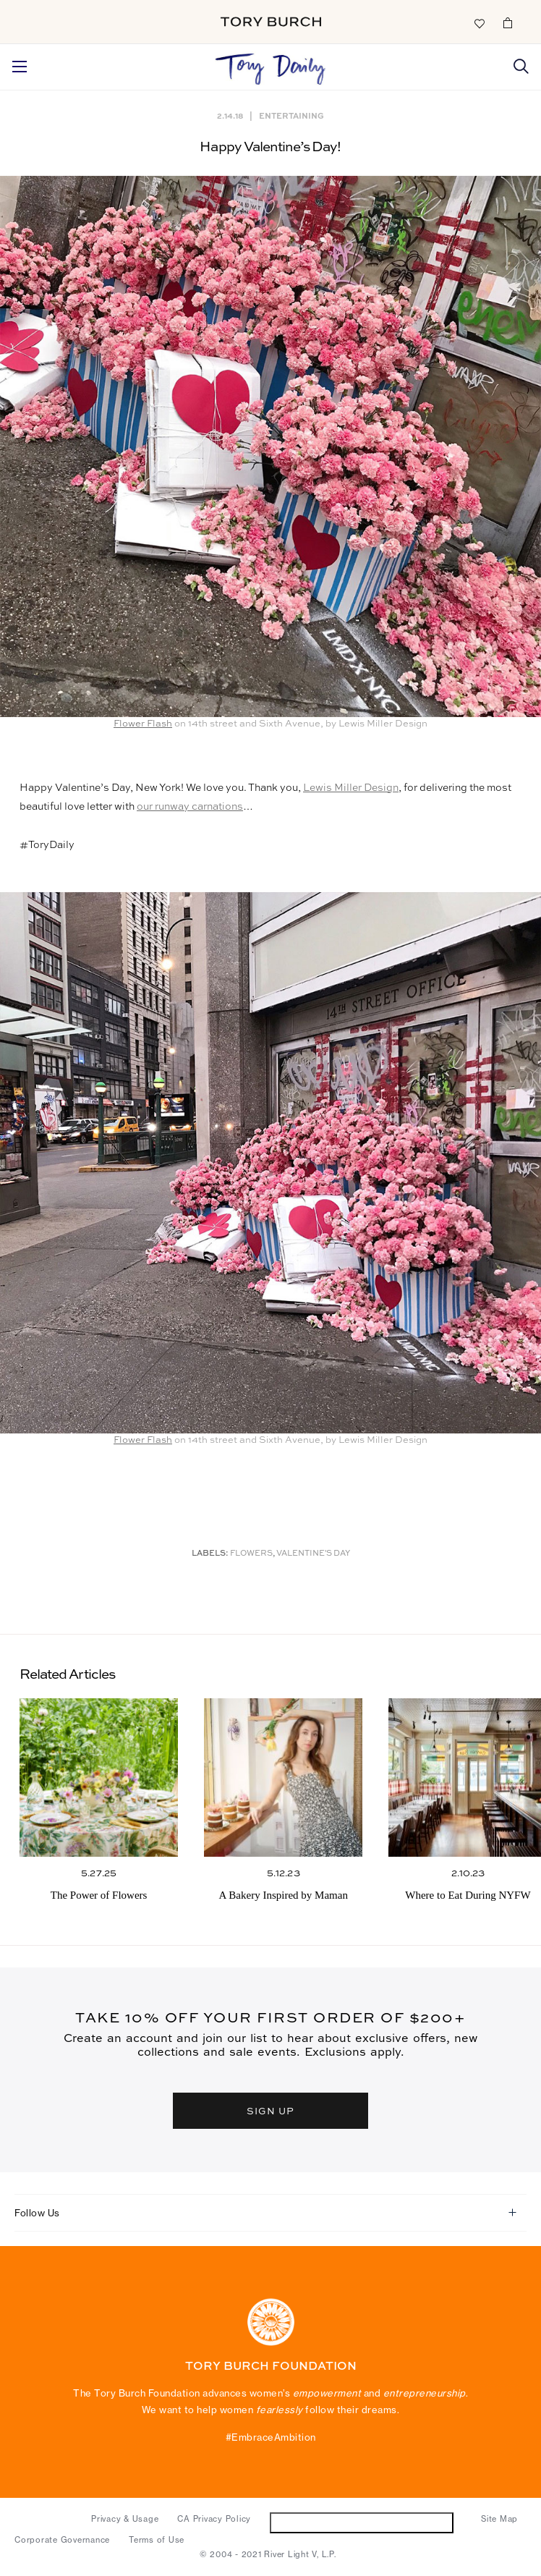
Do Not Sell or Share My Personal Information (362, 2522)
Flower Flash (143, 724)
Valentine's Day (313, 1554)
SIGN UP (270, 2110)
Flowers (251, 1554)
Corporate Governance (62, 2540)
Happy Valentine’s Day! (270, 147)
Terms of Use (156, 2540)
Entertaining (291, 115)
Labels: (210, 1554)
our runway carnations (190, 807)
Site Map (499, 2519)
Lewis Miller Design (351, 788)
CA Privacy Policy (214, 2519)
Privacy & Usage (124, 2519)
